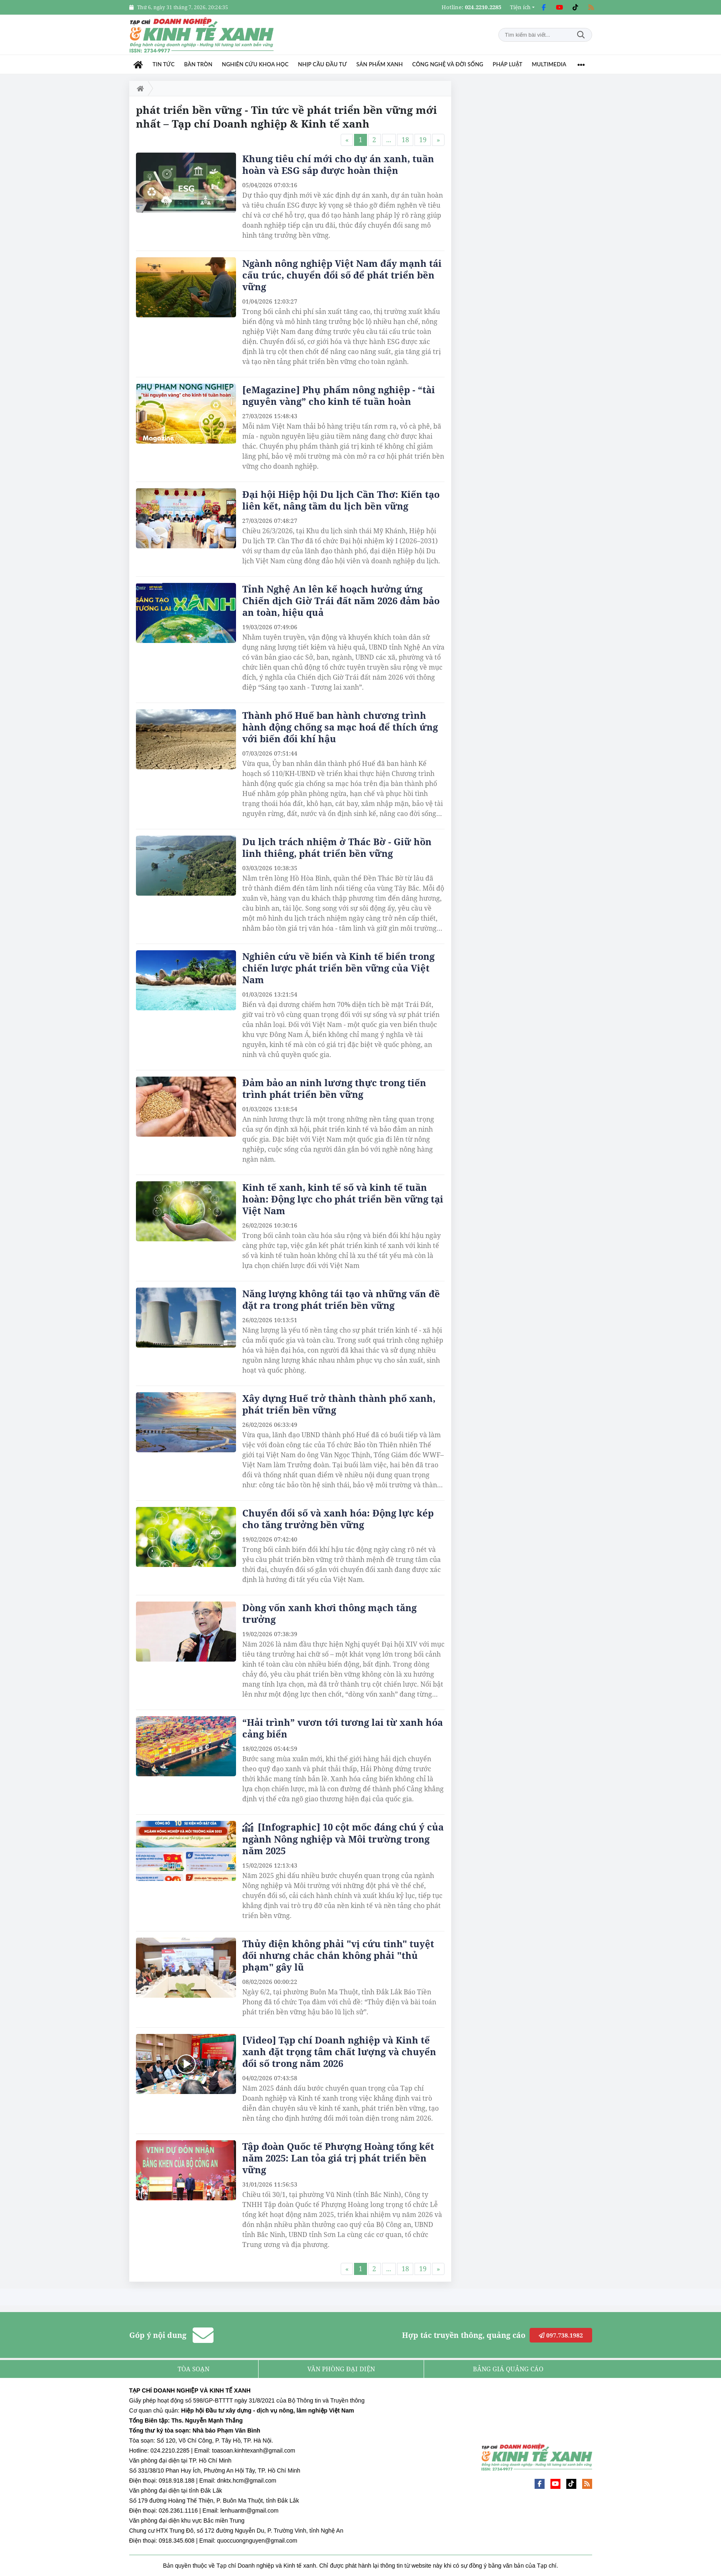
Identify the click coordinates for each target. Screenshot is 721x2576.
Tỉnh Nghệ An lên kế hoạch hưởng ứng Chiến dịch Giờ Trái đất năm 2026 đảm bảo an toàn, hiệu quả (341, 600)
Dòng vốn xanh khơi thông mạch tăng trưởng (329, 1613)
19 (423, 139)
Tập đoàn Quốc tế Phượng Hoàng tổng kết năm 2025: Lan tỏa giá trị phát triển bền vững (338, 2158)
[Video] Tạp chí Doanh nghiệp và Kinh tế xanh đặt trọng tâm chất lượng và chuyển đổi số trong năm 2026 (339, 2051)
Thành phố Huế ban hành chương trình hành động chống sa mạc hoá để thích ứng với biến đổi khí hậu (340, 727)
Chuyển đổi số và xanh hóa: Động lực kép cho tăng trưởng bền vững (338, 1518)
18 (405, 139)
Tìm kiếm (580, 35)
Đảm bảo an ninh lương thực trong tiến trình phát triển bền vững (334, 1088)
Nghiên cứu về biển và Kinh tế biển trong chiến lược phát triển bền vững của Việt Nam (338, 968)
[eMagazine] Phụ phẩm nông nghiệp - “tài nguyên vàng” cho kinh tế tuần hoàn (338, 395)
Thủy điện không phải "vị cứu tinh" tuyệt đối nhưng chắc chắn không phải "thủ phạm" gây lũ (338, 1955)
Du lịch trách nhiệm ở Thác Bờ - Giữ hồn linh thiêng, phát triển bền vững (337, 847)
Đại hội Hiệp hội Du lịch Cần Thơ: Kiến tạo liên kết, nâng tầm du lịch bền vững (341, 500)
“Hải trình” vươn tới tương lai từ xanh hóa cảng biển (342, 1728)
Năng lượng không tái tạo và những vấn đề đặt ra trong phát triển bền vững (341, 1299)
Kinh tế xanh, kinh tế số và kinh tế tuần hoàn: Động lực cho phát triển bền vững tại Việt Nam (342, 1199)
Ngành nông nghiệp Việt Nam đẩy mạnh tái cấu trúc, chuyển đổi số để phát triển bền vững (342, 275)
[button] (522, 7)
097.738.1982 (561, 2335)
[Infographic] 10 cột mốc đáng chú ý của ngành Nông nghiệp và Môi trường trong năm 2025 (343, 1838)
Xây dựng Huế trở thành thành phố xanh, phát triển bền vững (338, 1404)
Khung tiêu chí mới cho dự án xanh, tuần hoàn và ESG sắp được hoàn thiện (338, 164)
